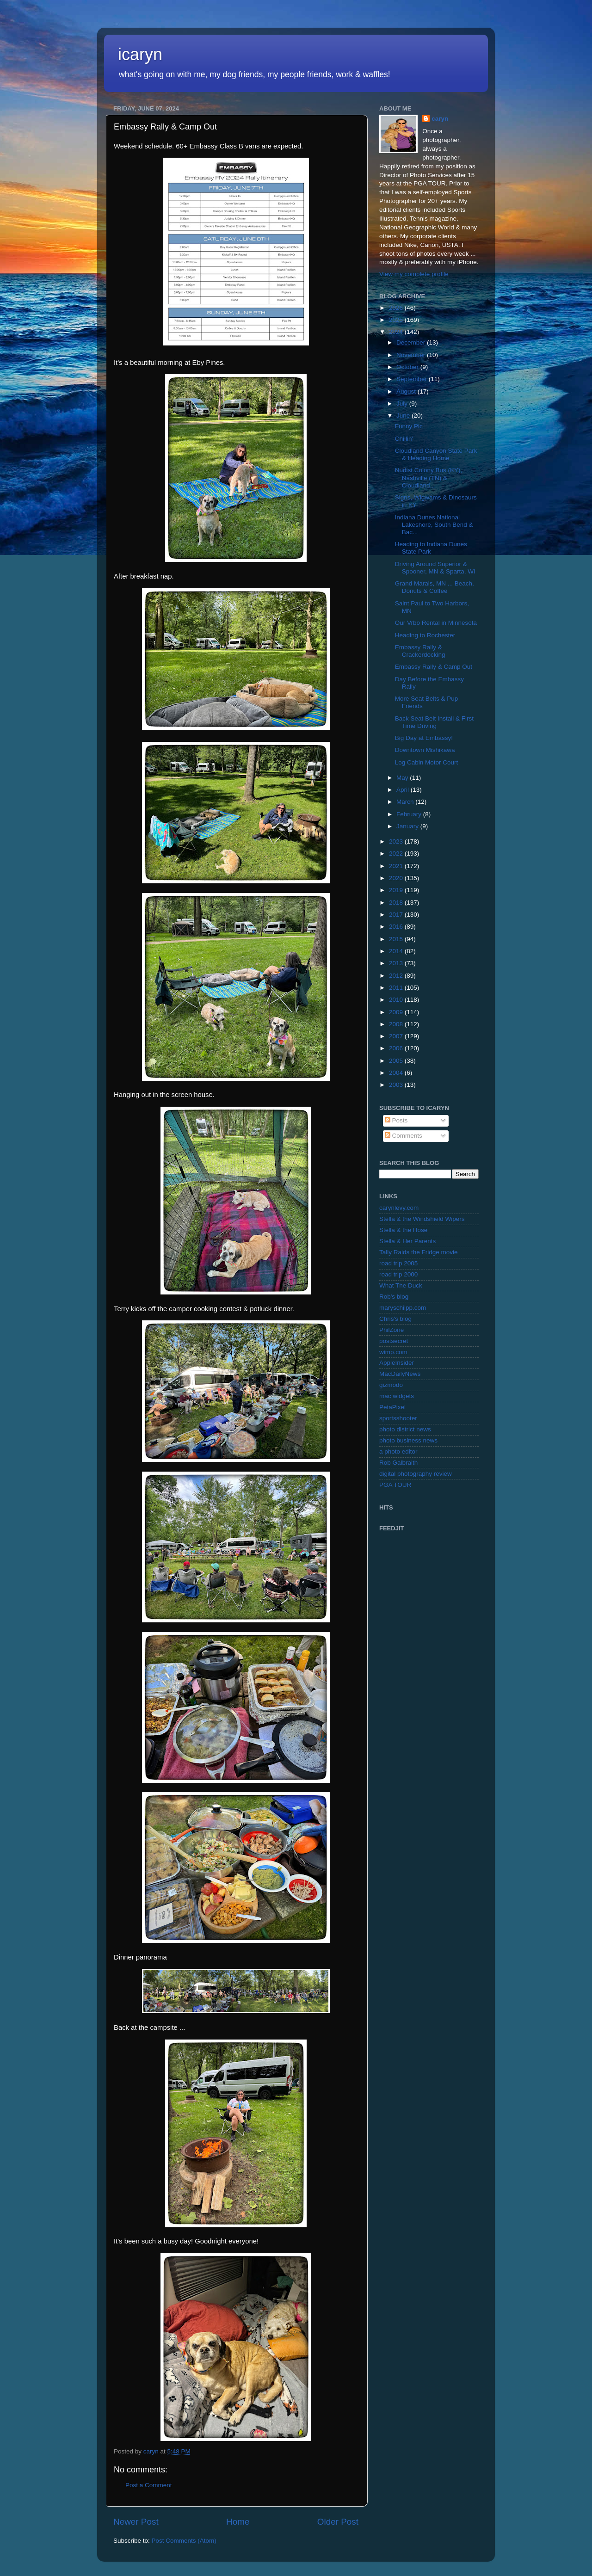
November (411, 354)
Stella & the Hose (403, 1229)
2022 (397, 853)
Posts (396, 1120)
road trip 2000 (398, 1274)
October (408, 367)
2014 (397, 951)
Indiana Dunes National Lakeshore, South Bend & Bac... (434, 525)
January (408, 826)
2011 (397, 987)
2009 (397, 1012)
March (405, 801)
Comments (403, 1135)
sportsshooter (398, 1418)
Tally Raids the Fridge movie (418, 1252)
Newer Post (136, 2522)
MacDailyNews (399, 1373)
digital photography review (415, 1473)
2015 (397, 939)
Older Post (337, 2522)
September (412, 379)
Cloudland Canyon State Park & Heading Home (436, 454)
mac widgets (396, 1396)
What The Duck (400, 1285)
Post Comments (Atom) (184, 2540)
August (407, 391)
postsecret (393, 1340)
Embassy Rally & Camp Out (433, 666)
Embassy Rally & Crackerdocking (420, 651)
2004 (397, 1072)
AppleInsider (396, 1362)
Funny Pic (409, 426)
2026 (397, 307)
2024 (397, 331)
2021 (397, 866)
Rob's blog (393, 1296)
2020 (397, 878)
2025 (397, 319)
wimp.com (393, 1352)
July (402, 403)
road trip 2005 (398, 1263)
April (403, 789)
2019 (397, 890)
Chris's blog (395, 1318)
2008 (397, 1024)
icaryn (140, 54)
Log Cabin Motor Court (426, 762)
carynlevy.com (399, 1207)
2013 (397, 963)
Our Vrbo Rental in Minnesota (436, 622)
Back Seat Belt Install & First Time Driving (434, 722)
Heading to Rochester (425, 635)
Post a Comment (148, 2485)
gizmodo (391, 1384)
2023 (397, 841)
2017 (397, 914)
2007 (397, 1036)
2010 (397, 999)
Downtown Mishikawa (425, 749)
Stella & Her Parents (407, 1241)
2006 (397, 1048)
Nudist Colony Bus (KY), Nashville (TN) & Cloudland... (428, 477)
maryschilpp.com (402, 1307)
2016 (397, 926)
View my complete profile (414, 274)
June (404, 415)
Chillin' (404, 438)
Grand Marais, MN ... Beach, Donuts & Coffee (434, 587)
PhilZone (391, 1329)
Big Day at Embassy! (424, 737)
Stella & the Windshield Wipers (422, 1218)
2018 (397, 902)
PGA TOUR (395, 1484)
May (403, 777)
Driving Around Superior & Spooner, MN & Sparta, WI (435, 568)
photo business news (408, 1440)
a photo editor (398, 1451)
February (409, 814)
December (411, 342)
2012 (397, 975)
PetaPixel (392, 1407)
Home (237, 2522)
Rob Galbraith (398, 1462)
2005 (397, 1060)
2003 (397, 1084)
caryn (440, 118)
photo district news (405, 1429)
